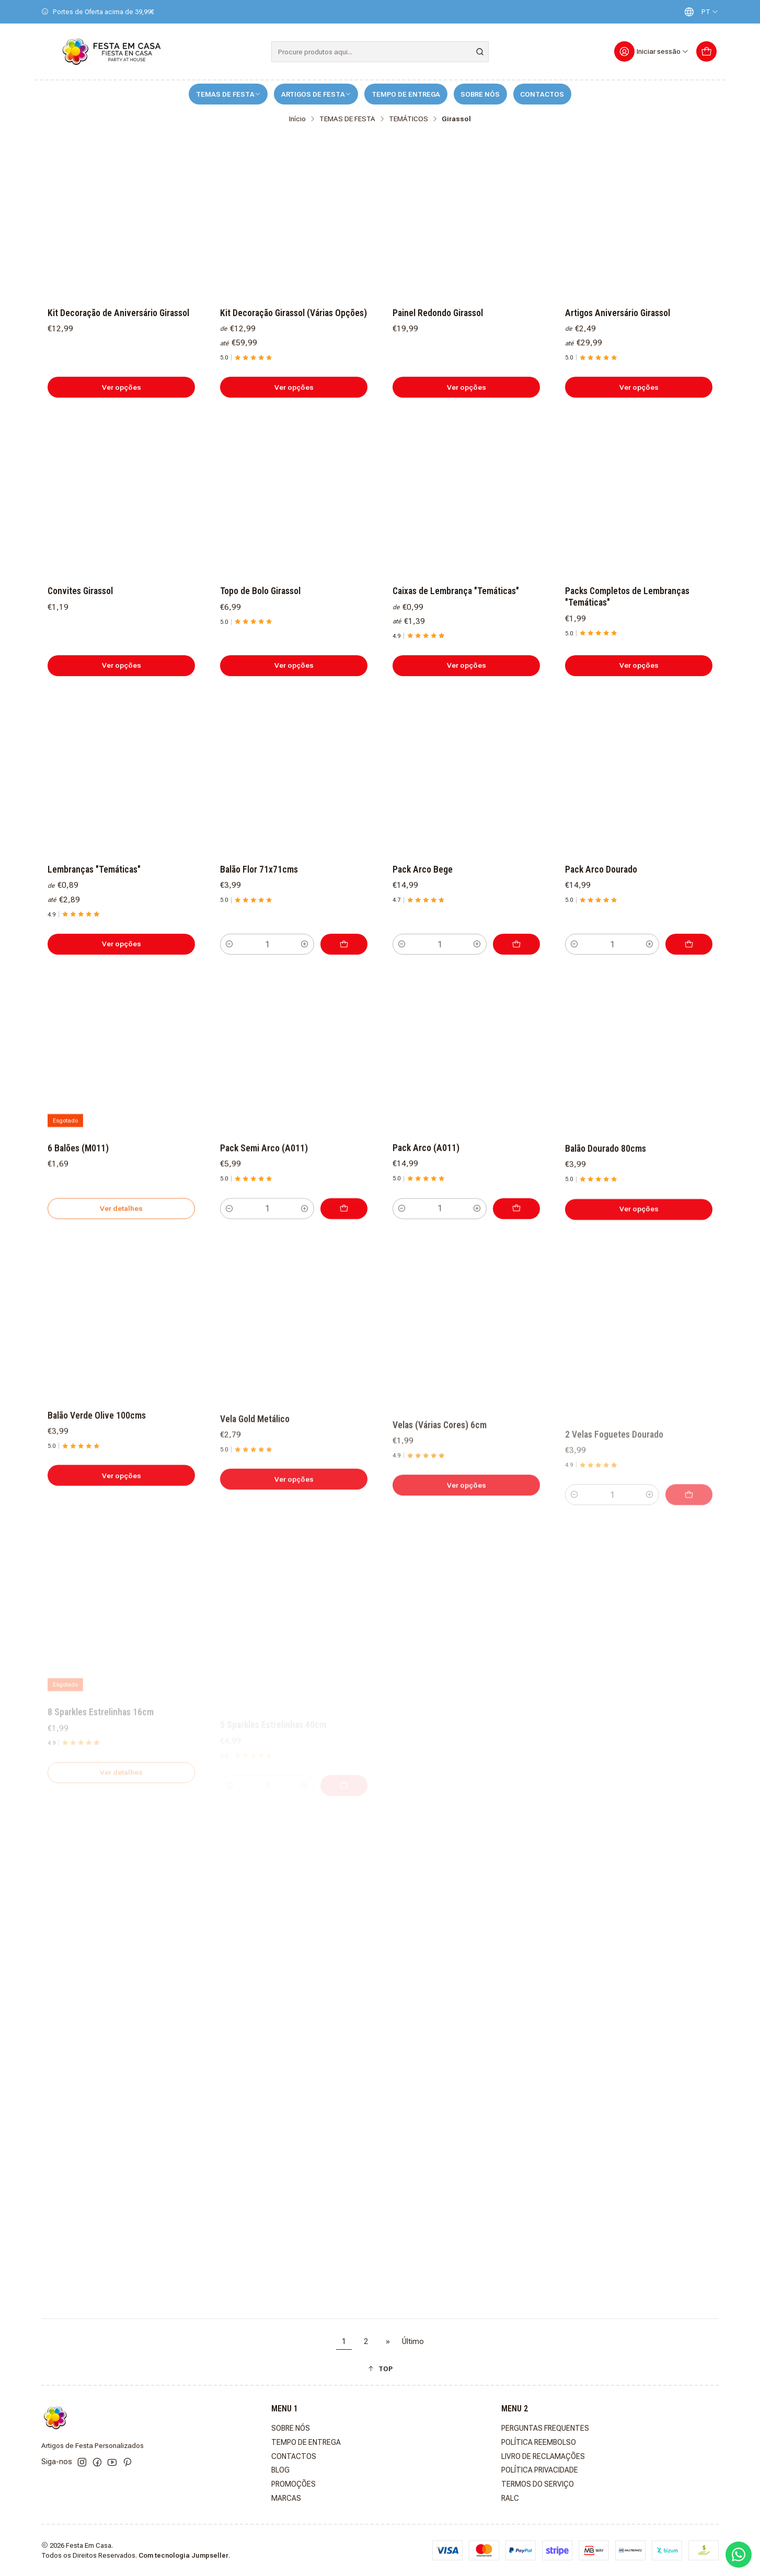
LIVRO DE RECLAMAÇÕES (543, 2456)
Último (413, 2341)
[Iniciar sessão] (651, 51)
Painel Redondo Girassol (438, 313)
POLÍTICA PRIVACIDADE (539, 2470)
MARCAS (286, 2498)
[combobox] (380, 51)
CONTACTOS (542, 94)
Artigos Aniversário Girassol (617, 313)
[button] (380, 2368)
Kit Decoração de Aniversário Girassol (118, 313)
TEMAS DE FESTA (228, 94)
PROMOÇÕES (293, 2484)
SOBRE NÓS (480, 94)
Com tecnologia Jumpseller (183, 2555)
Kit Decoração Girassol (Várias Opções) (293, 313)
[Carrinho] (706, 51)
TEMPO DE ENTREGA (406, 94)
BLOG (280, 2470)
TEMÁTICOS (408, 119)
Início (297, 119)
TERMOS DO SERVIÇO (537, 2484)
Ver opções (121, 387)
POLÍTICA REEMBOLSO (538, 2442)
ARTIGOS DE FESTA (316, 94)
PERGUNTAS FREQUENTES (545, 2428)
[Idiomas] (699, 12)
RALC (510, 2498)
